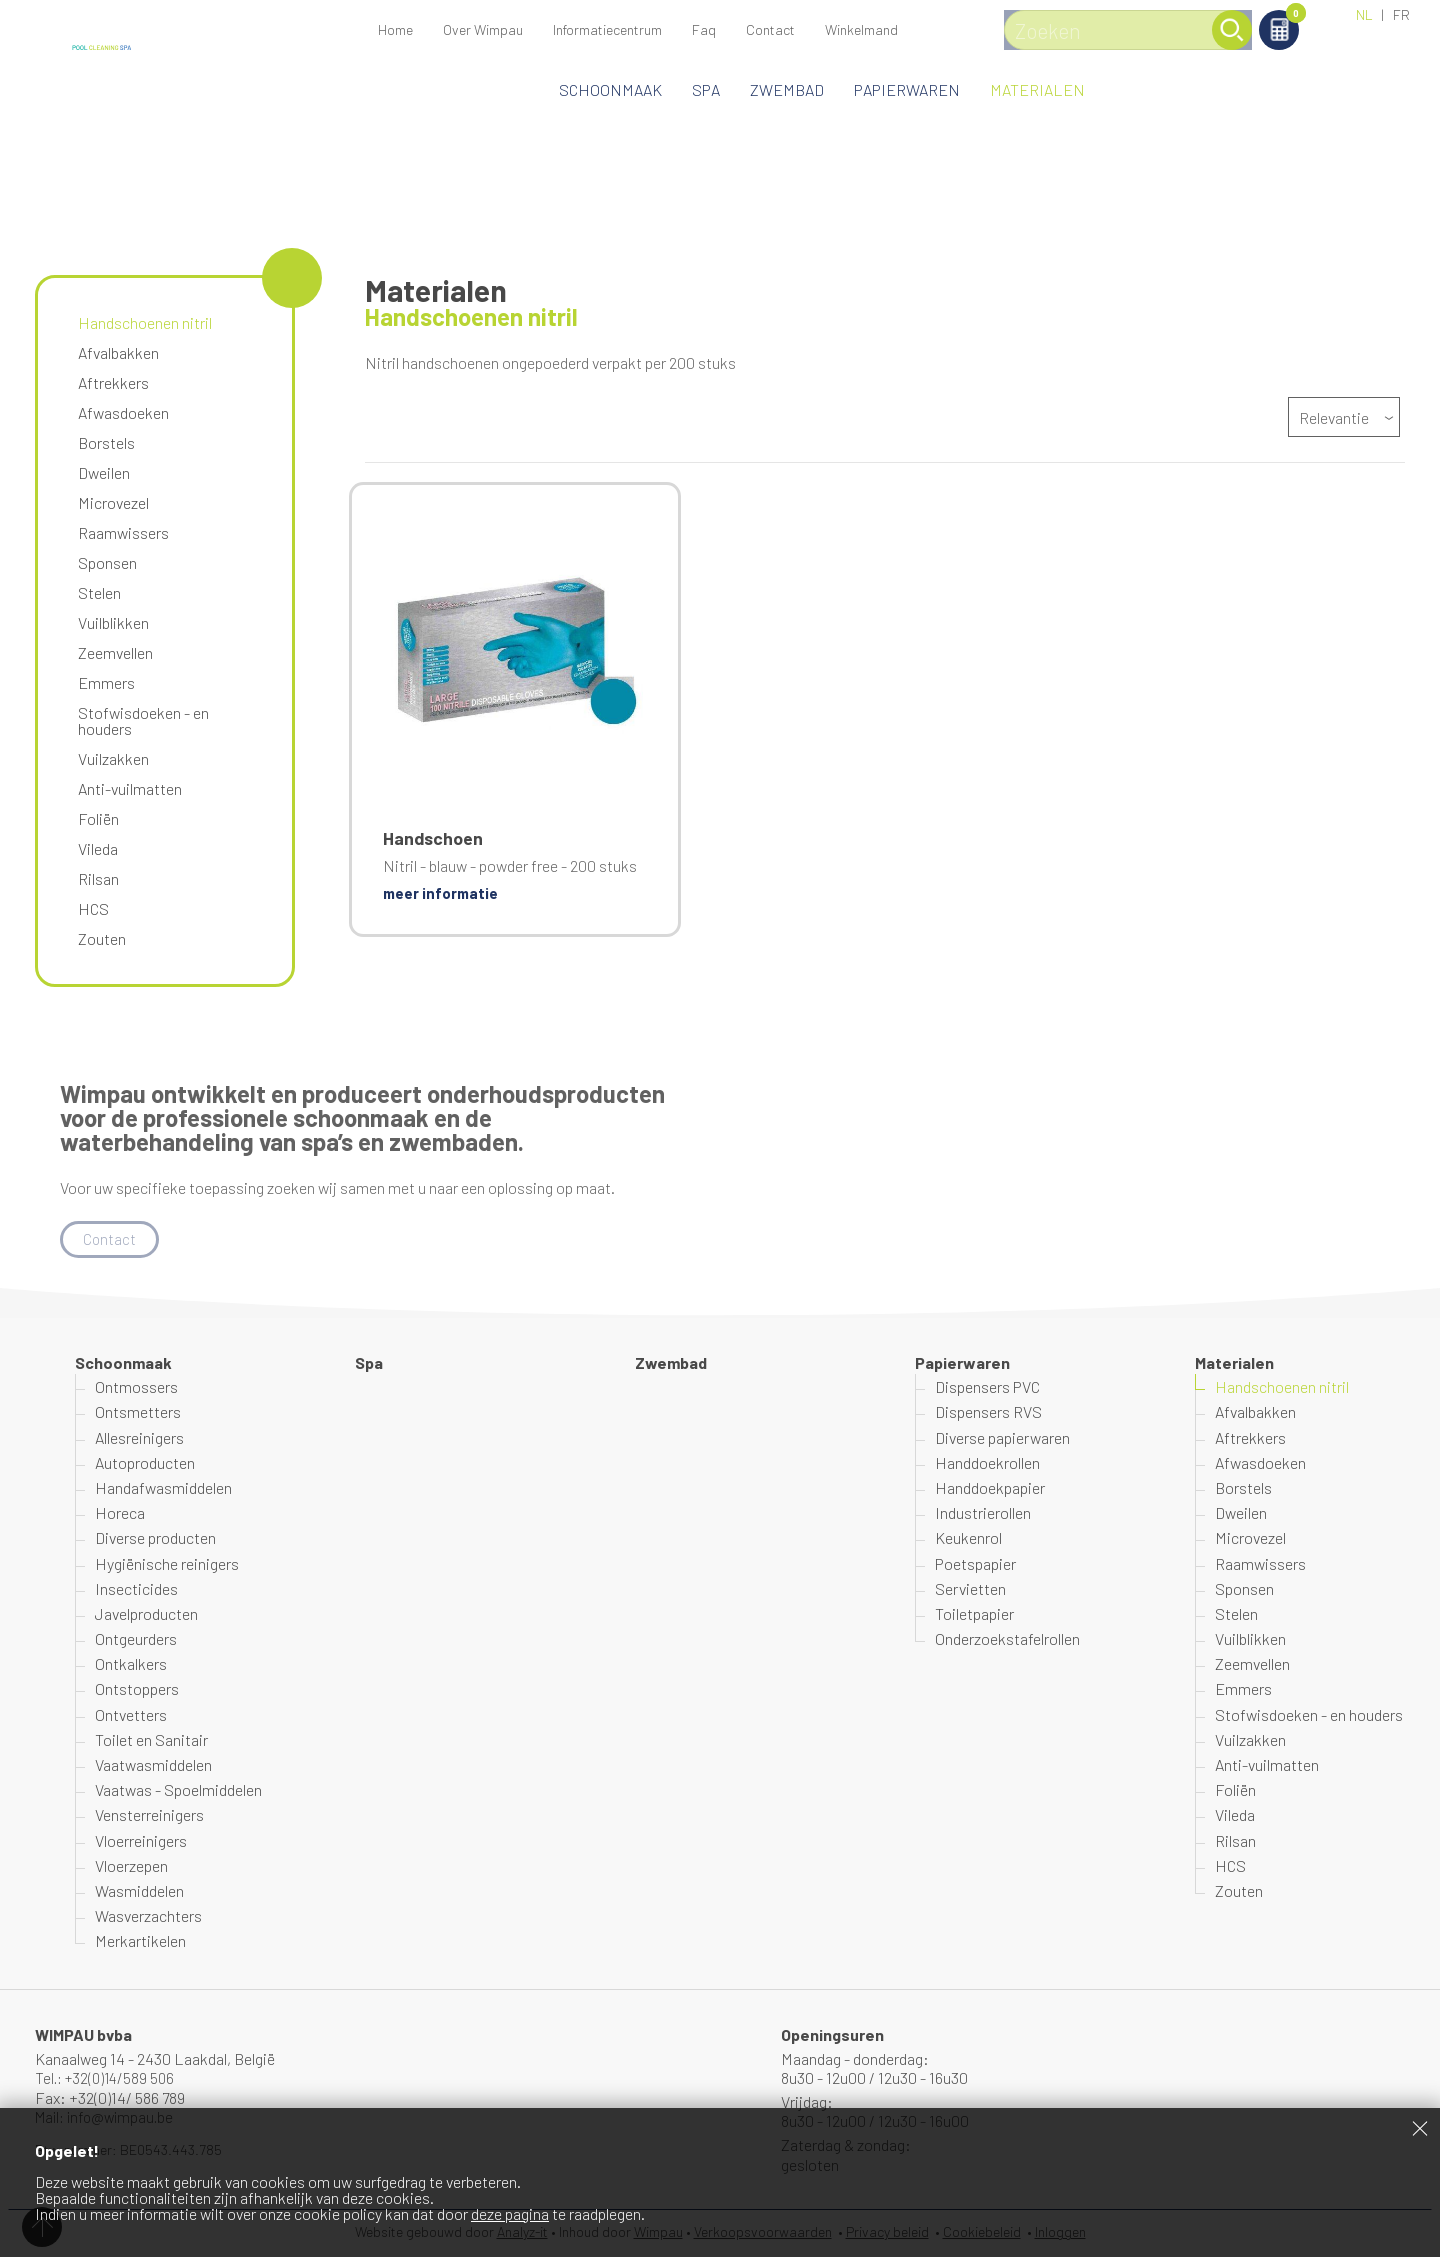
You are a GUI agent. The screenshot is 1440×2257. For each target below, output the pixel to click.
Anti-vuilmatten (130, 788)
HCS (93, 908)
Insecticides (136, 1589)
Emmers (106, 682)
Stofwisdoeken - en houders (143, 720)
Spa (706, 89)
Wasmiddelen (139, 1891)
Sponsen (107, 562)
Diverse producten (155, 1539)
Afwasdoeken (123, 412)
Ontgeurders (136, 1639)
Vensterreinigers (149, 1816)
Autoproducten (145, 1463)
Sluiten (1420, 2128)
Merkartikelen (140, 1942)
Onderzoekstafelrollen (1007, 1639)
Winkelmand (1279, 16)
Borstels (106, 442)
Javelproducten (146, 1614)
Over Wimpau (483, 29)
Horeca (120, 1513)
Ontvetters (131, 1715)
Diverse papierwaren (1002, 1438)
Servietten (970, 1589)
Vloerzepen (131, 1866)
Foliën (98, 818)
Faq (704, 29)
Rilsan (98, 878)
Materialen (1037, 89)
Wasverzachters (148, 1916)
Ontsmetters (138, 1413)
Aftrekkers (113, 382)
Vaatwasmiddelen (153, 1765)
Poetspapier (975, 1564)
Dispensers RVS (988, 1413)
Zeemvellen (115, 652)
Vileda (98, 848)
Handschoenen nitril (145, 322)
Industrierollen (983, 1513)
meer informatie (443, 892)
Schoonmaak (610, 89)
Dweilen (104, 472)
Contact (770, 29)
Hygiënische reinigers (167, 1564)
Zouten (102, 938)
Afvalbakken (118, 352)
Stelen (99, 592)
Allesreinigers (139, 1438)
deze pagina (510, 2213)
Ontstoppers (137, 1690)
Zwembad (787, 89)
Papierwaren (907, 89)
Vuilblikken (113, 622)
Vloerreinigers (141, 1841)
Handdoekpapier (990, 1488)
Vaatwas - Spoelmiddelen (178, 1790)
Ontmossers (136, 1387)
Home (395, 29)
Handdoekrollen (987, 1463)
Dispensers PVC (987, 1387)
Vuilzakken (113, 758)
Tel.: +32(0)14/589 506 (108, 2078)
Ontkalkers (131, 1664)
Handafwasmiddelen (163, 1488)
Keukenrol (968, 1539)
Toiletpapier (974, 1614)
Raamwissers (123, 532)
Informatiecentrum (607, 29)
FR (1401, 14)
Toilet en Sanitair (151, 1740)
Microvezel (113, 502)
